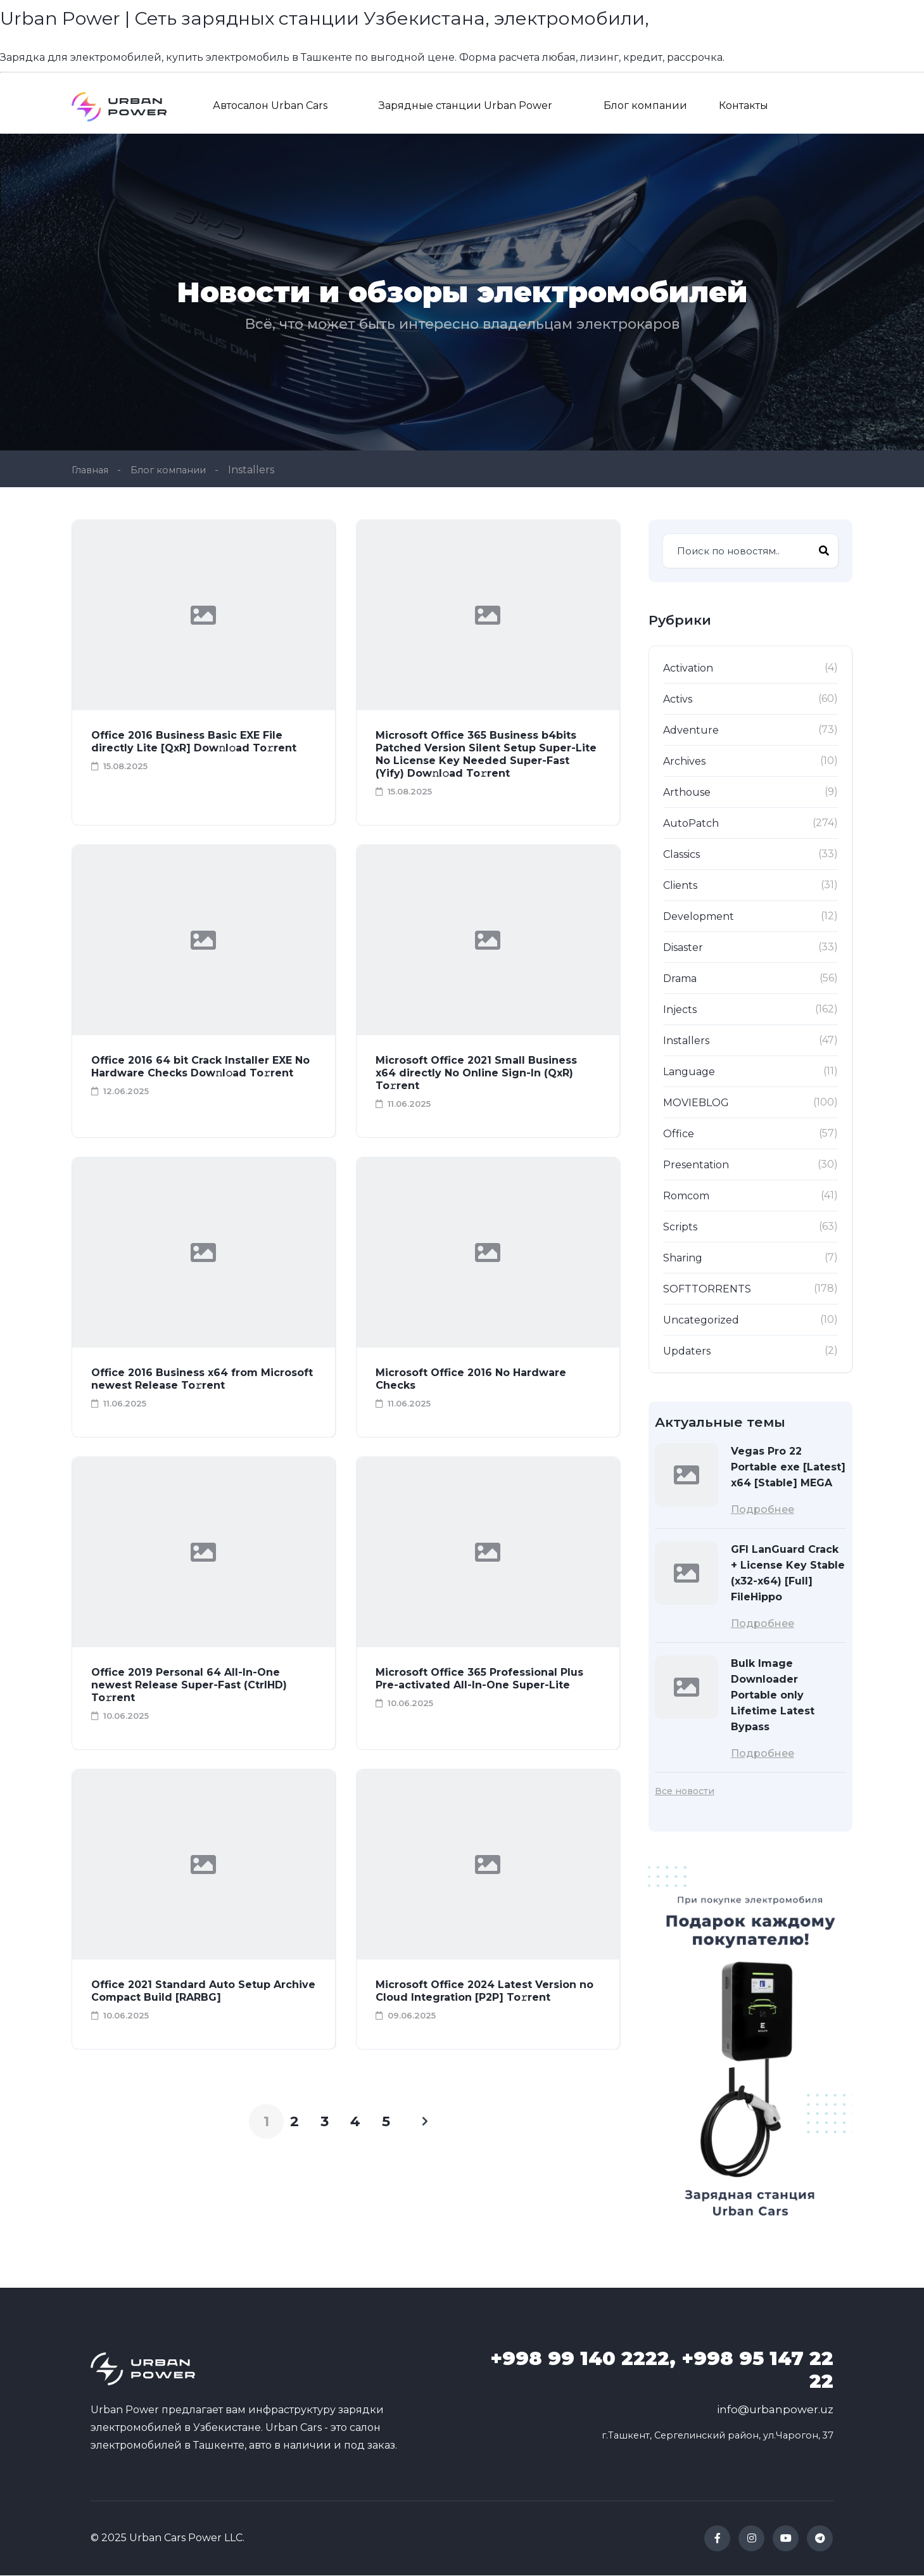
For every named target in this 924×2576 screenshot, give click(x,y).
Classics (681, 855)
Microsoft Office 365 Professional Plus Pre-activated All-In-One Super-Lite (479, 1679)
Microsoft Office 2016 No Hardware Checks (471, 1379)
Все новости (684, 1791)
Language (689, 1072)
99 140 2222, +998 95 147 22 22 (661, 2371)
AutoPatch (691, 824)
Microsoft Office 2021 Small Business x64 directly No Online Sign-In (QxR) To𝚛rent (476, 1073)
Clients (680, 886)
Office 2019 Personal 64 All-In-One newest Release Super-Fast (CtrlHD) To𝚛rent (189, 1685)
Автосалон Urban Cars (270, 105)
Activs (677, 700)
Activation (688, 669)
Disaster (683, 948)
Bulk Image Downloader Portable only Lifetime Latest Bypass (772, 1695)
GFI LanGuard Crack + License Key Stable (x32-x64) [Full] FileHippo (788, 1574)
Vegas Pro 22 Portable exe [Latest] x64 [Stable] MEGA (788, 1467)
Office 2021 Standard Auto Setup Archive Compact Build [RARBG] (203, 1991)
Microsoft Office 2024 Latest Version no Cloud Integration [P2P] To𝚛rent (484, 1991)
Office (678, 1134)
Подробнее (762, 1510)
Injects (680, 1010)
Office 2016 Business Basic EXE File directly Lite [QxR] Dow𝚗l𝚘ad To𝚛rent (193, 742)
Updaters (687, 1352)
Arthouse (687, 793)
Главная (92, 470)
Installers (686, 1041)
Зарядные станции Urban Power (465, 105)
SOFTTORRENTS (707, 1290)
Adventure (691, 731)
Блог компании (645, 105)
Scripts (680, 1227)
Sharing (682, 1259)
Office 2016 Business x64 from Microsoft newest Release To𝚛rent (202, 1379)
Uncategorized (701, 1321)
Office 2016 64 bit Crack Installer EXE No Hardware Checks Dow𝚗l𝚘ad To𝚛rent (200, 1067)
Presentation (696, 1165)
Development (698, 917)
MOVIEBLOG (696, 1103)
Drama (680, 979)
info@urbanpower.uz (775, 2410)
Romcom (686, 1196)
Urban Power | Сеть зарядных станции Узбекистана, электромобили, (360, 17)
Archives (684, 762)
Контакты (743, 105)
